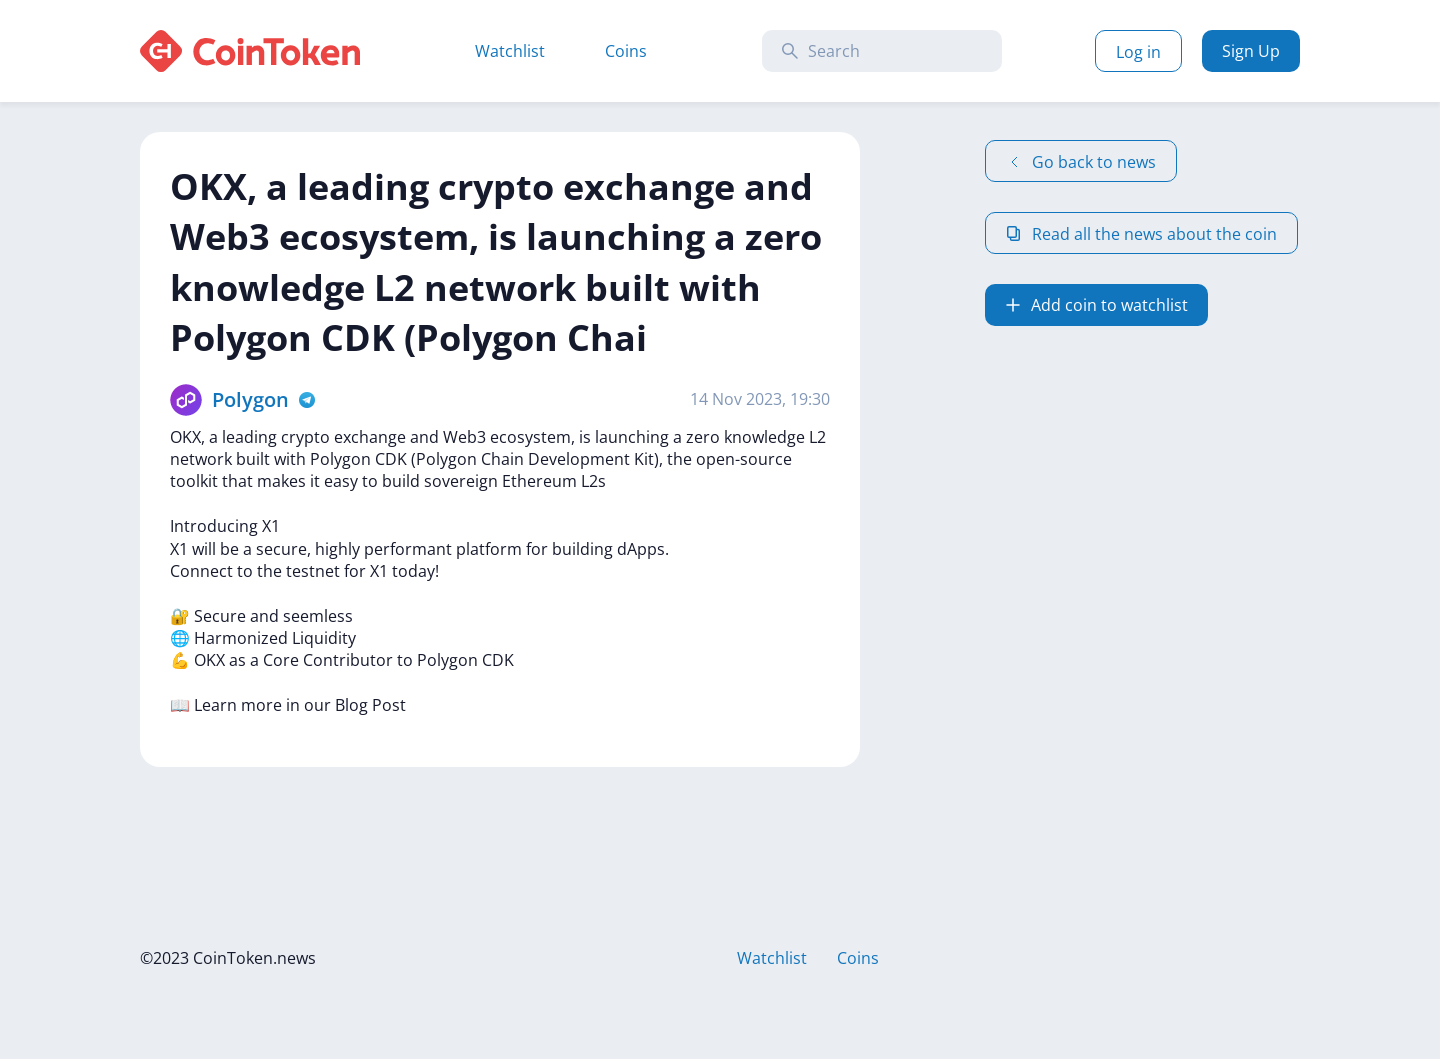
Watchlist (510, 51)
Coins (626, 51)
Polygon (250, 399)
